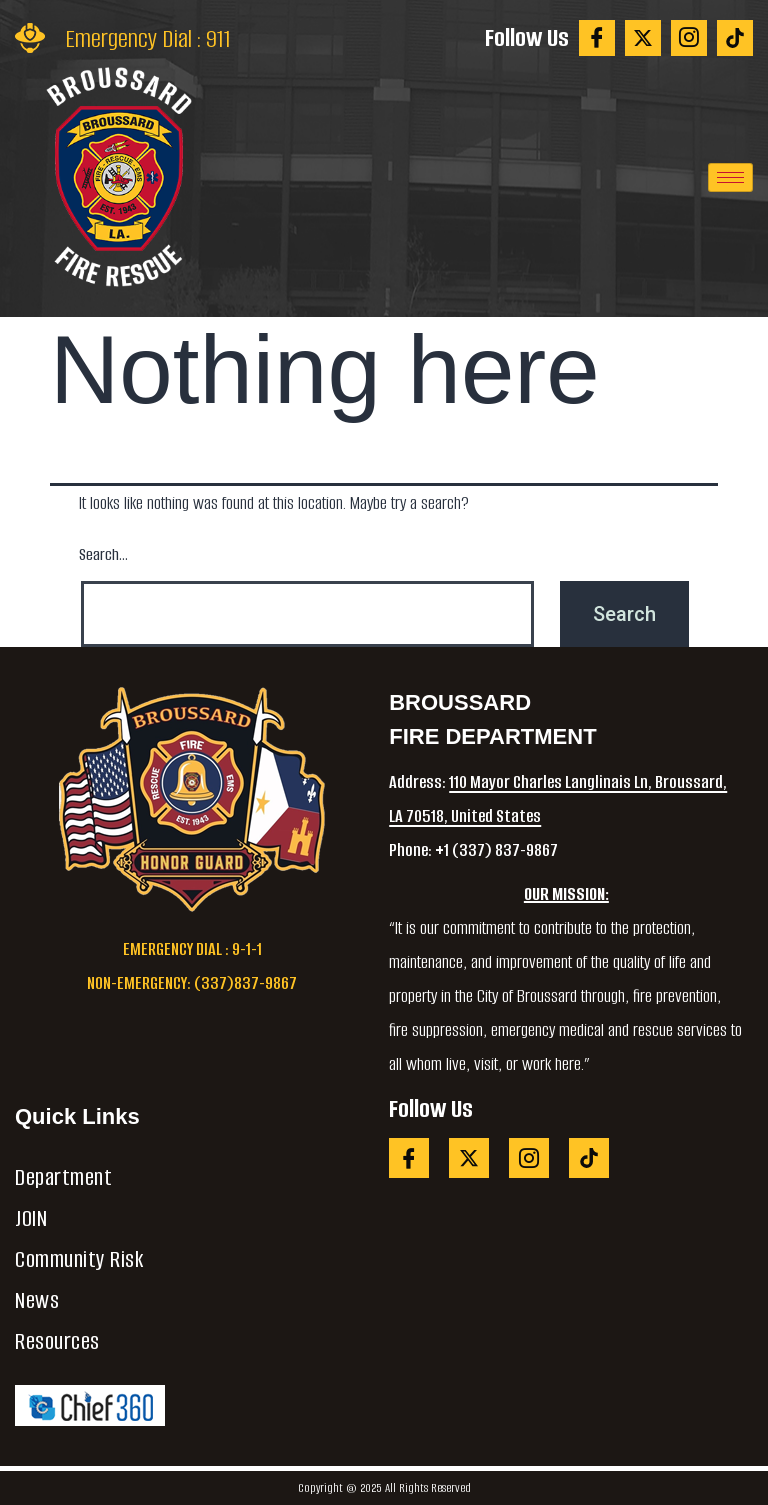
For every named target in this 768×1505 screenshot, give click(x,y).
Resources (57, 1341)
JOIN (31, 1218)
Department (63, 1177)
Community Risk (79, 1259)
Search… (103, 554)
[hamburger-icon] (730, 177)
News (37, 1300)
